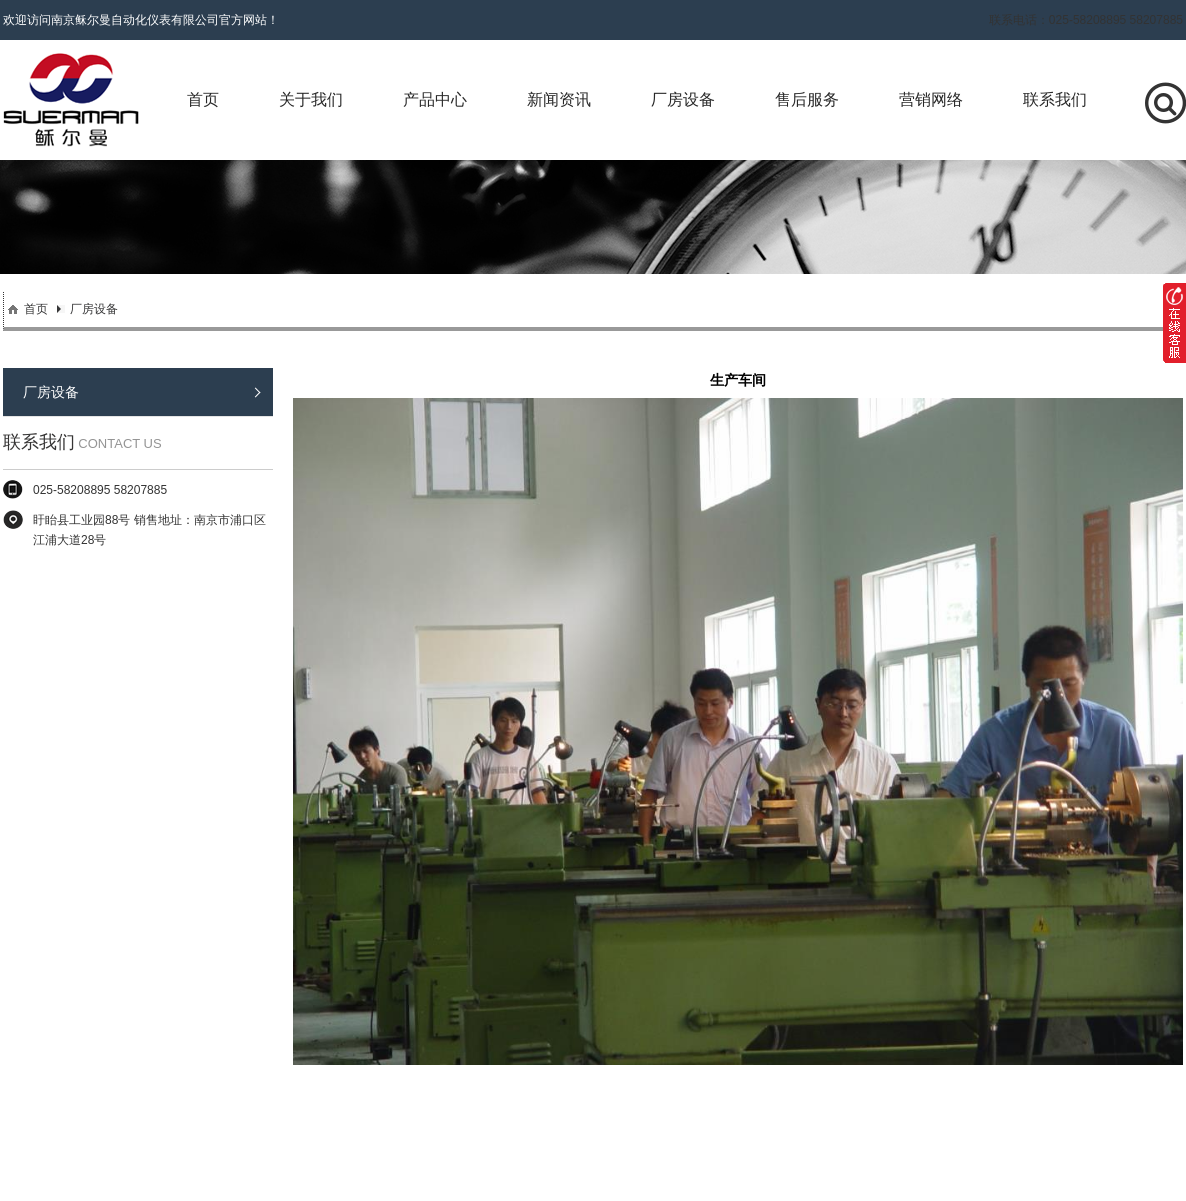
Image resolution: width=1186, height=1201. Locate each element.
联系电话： (1086, 20)
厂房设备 (683, 99)
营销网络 (931, 99)
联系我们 (1055, 99)
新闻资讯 (559, 99)
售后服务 (807, 99)
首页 (203, 99)
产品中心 (435, 99)
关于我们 (311, 99)
